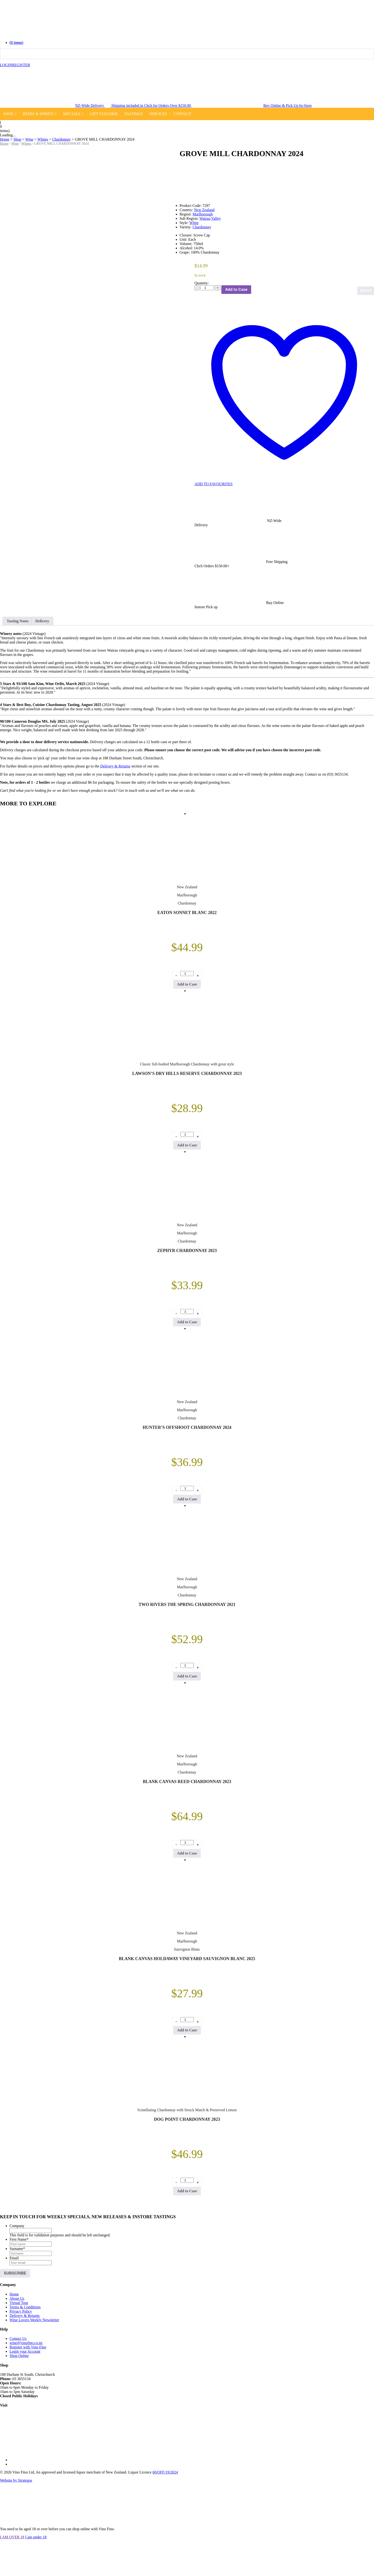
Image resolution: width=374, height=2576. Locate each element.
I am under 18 (36, 2537)
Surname (17, 2249)
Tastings (133, 114)
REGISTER (21, 65)
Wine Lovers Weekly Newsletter (34, 2320)
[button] (16, 43)
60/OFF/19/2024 (165, 2472)
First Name (19, 2239)
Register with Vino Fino (28, 2347)
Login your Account (25, 2351)
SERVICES (158, 114)
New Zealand (204, 210)
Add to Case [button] (187, 984)
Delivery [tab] (42, 621)
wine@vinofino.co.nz (26, 2343)
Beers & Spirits (39, 114)
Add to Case (236, 289)
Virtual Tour (19, 2303)
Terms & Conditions (25, 2307)
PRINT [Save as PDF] (366, 291)
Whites (26, 143)
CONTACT (182, 114)
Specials (73, 114)
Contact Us (18, 2338)
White (194, 223)
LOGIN (6, 65)
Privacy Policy (21, 2311)
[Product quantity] (207, 287)
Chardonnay (201, 227)
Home (4, 143)
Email (14, 2258)
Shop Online (19, 2356)
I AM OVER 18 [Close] (12, 2537)
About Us (17, 2298)
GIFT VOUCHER (104, 114)
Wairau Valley (210, 218)
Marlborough (202, 214)
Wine (9, 114)
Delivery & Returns (115, 766)
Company (17, 2226)
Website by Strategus (16, 2480)
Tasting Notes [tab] (18, 621)
